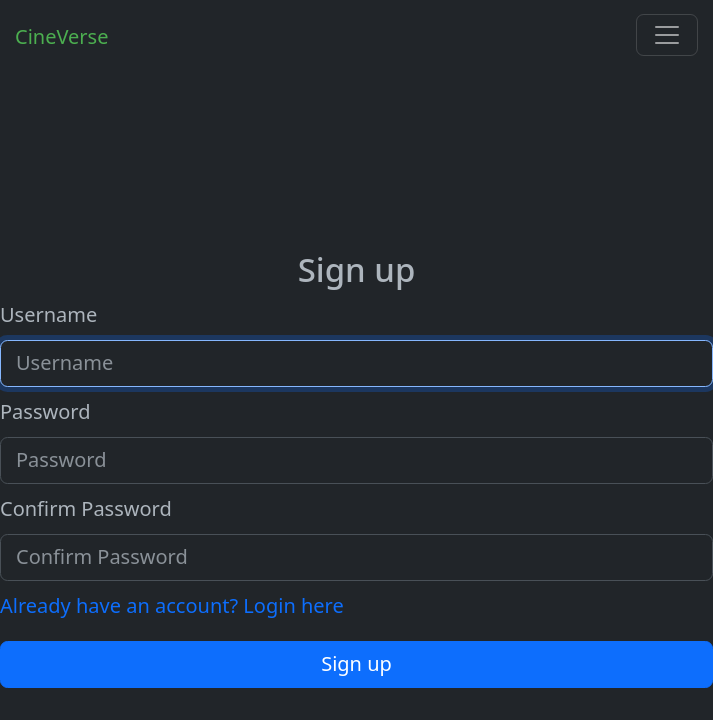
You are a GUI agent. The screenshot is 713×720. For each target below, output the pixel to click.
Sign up (356, 663)
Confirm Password (86, 508)
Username (48, 314)
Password (45, 411)
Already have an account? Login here (172, 605)
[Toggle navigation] (667, 35)
